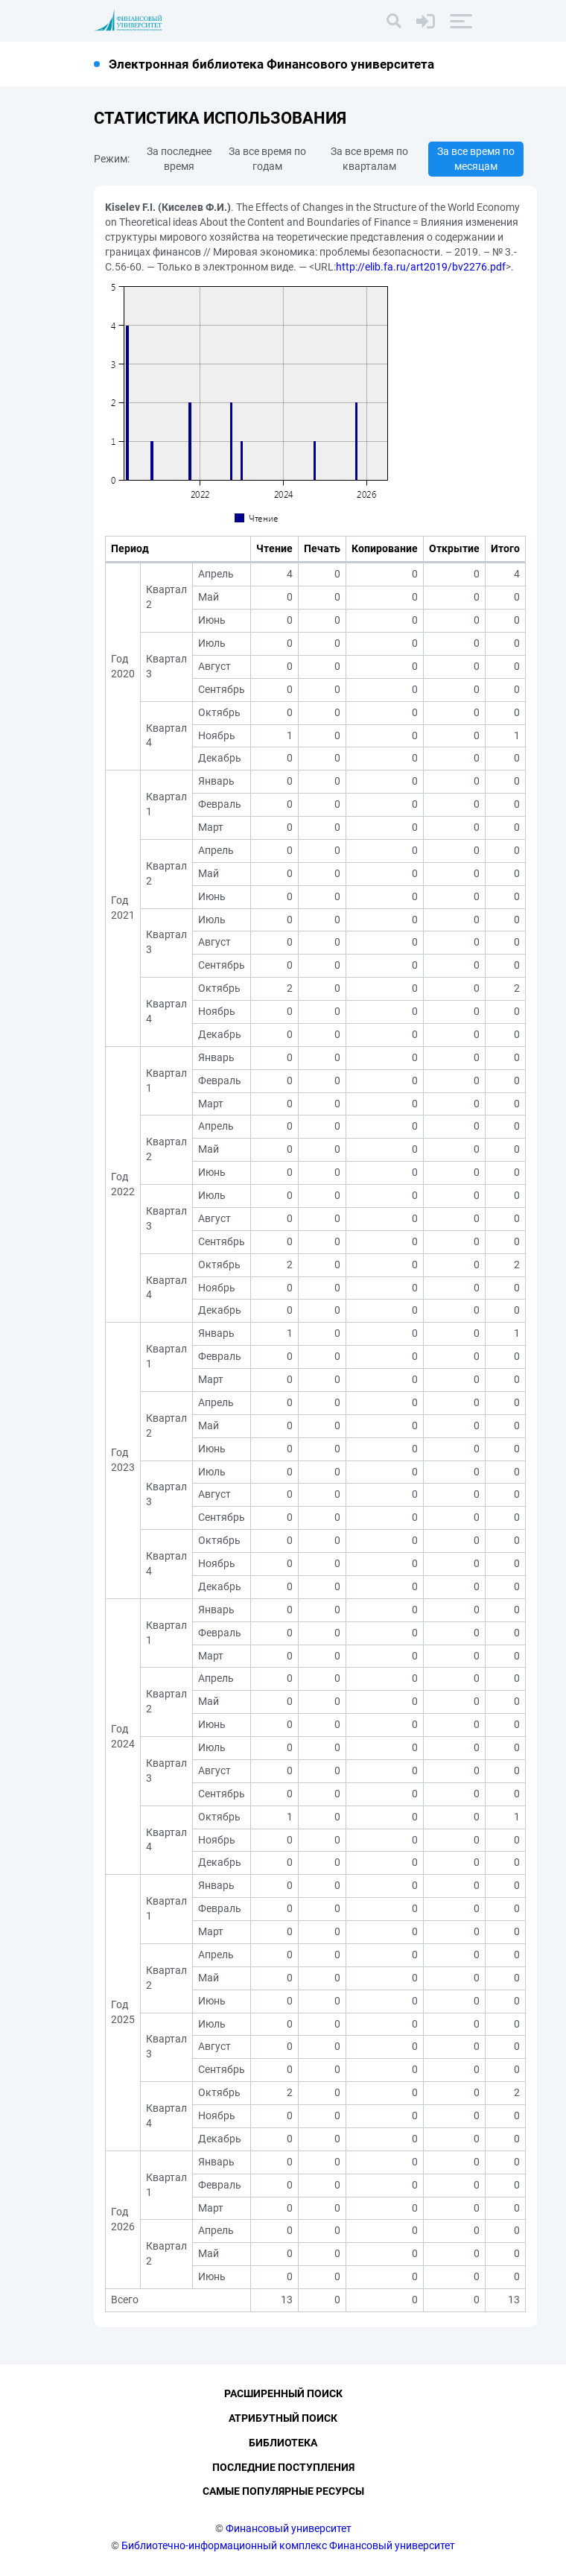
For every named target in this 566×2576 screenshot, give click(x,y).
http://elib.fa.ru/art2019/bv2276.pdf (421, 267)
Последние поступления (283, 2467)
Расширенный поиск (283, 2393)
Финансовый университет (289, 2528)
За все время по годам (267, 158)
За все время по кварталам (369, 158)
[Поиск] (394, 20)
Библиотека (283, 2443)
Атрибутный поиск (283, 2418)
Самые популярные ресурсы (283, 2491)
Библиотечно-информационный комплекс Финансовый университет (288, 2545)
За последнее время (179, 158)
